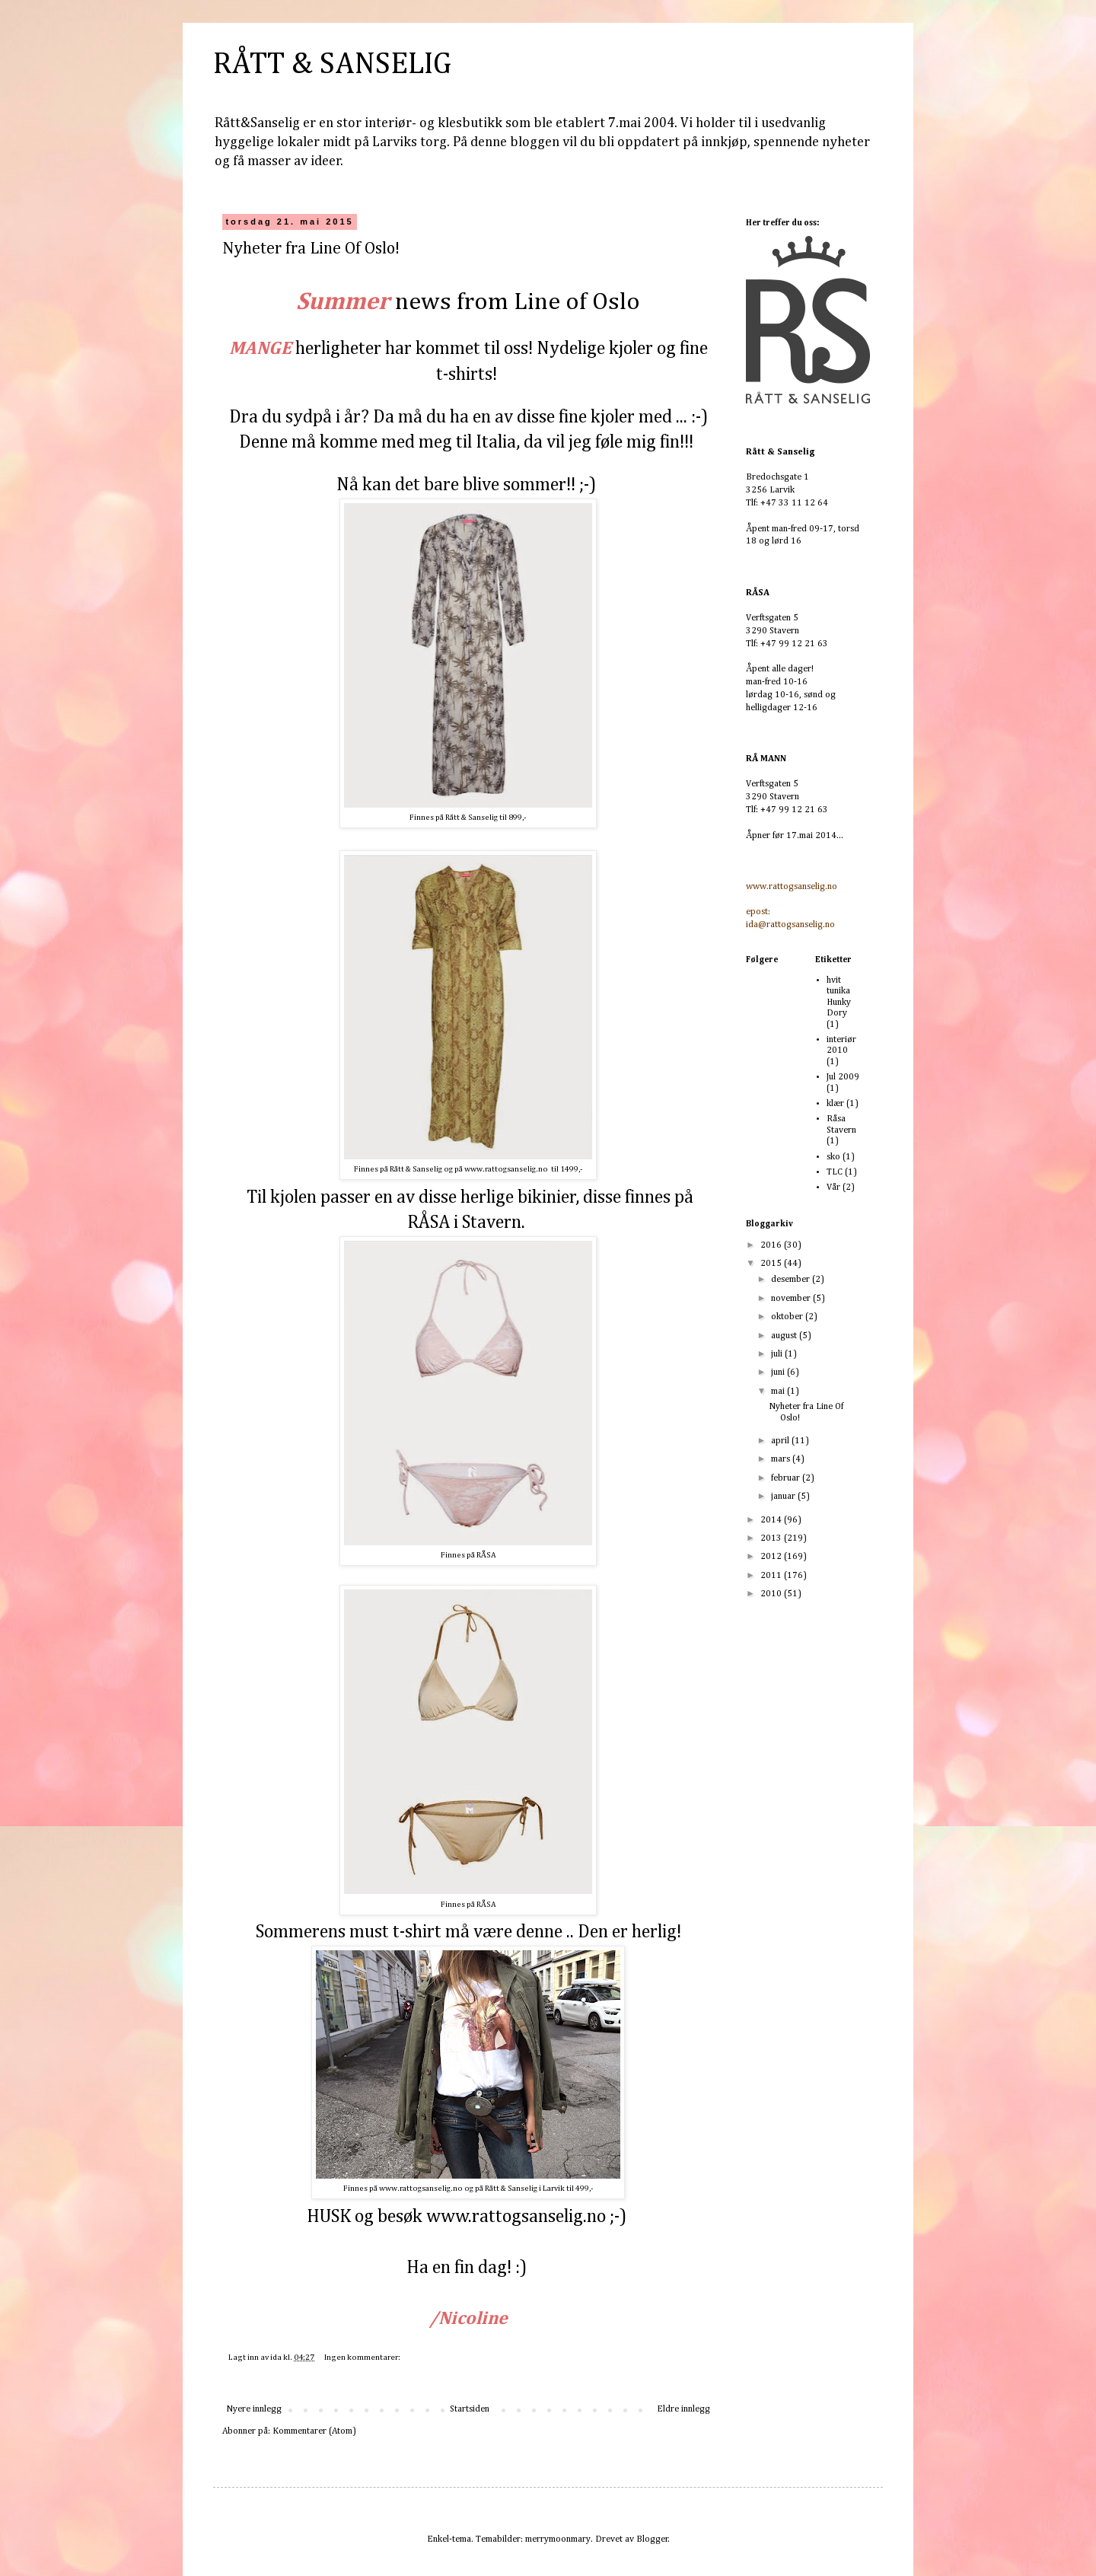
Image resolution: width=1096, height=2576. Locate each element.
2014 (772, 1520)
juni (779, 1372)
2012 (772, 1556)
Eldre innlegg (683, 2409)
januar (784, 1496)
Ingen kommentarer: (363, 2357)
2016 (772, 1245)
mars (781, 1459)
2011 (772, 1575)
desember (791, 1279)
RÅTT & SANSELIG (332, 64)
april (781, 1441)
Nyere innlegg (254, 2409)
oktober (788, 1316)
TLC (835, 1172)
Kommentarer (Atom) (314, 2431)
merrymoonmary (558, 2539)
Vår (833, 1187)
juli (778, 1354)
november (792, 1298)
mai (779, 1391)
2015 (772, 1263)
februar (786, 1478)
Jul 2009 (843, 1077)
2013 (772, 1538)
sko (833, 1157)
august (785, 1336)
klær (835, 1103)
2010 (772, 1594)
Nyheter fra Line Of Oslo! (311, 249)
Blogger (652, 2539)
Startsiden (469, 2409)
